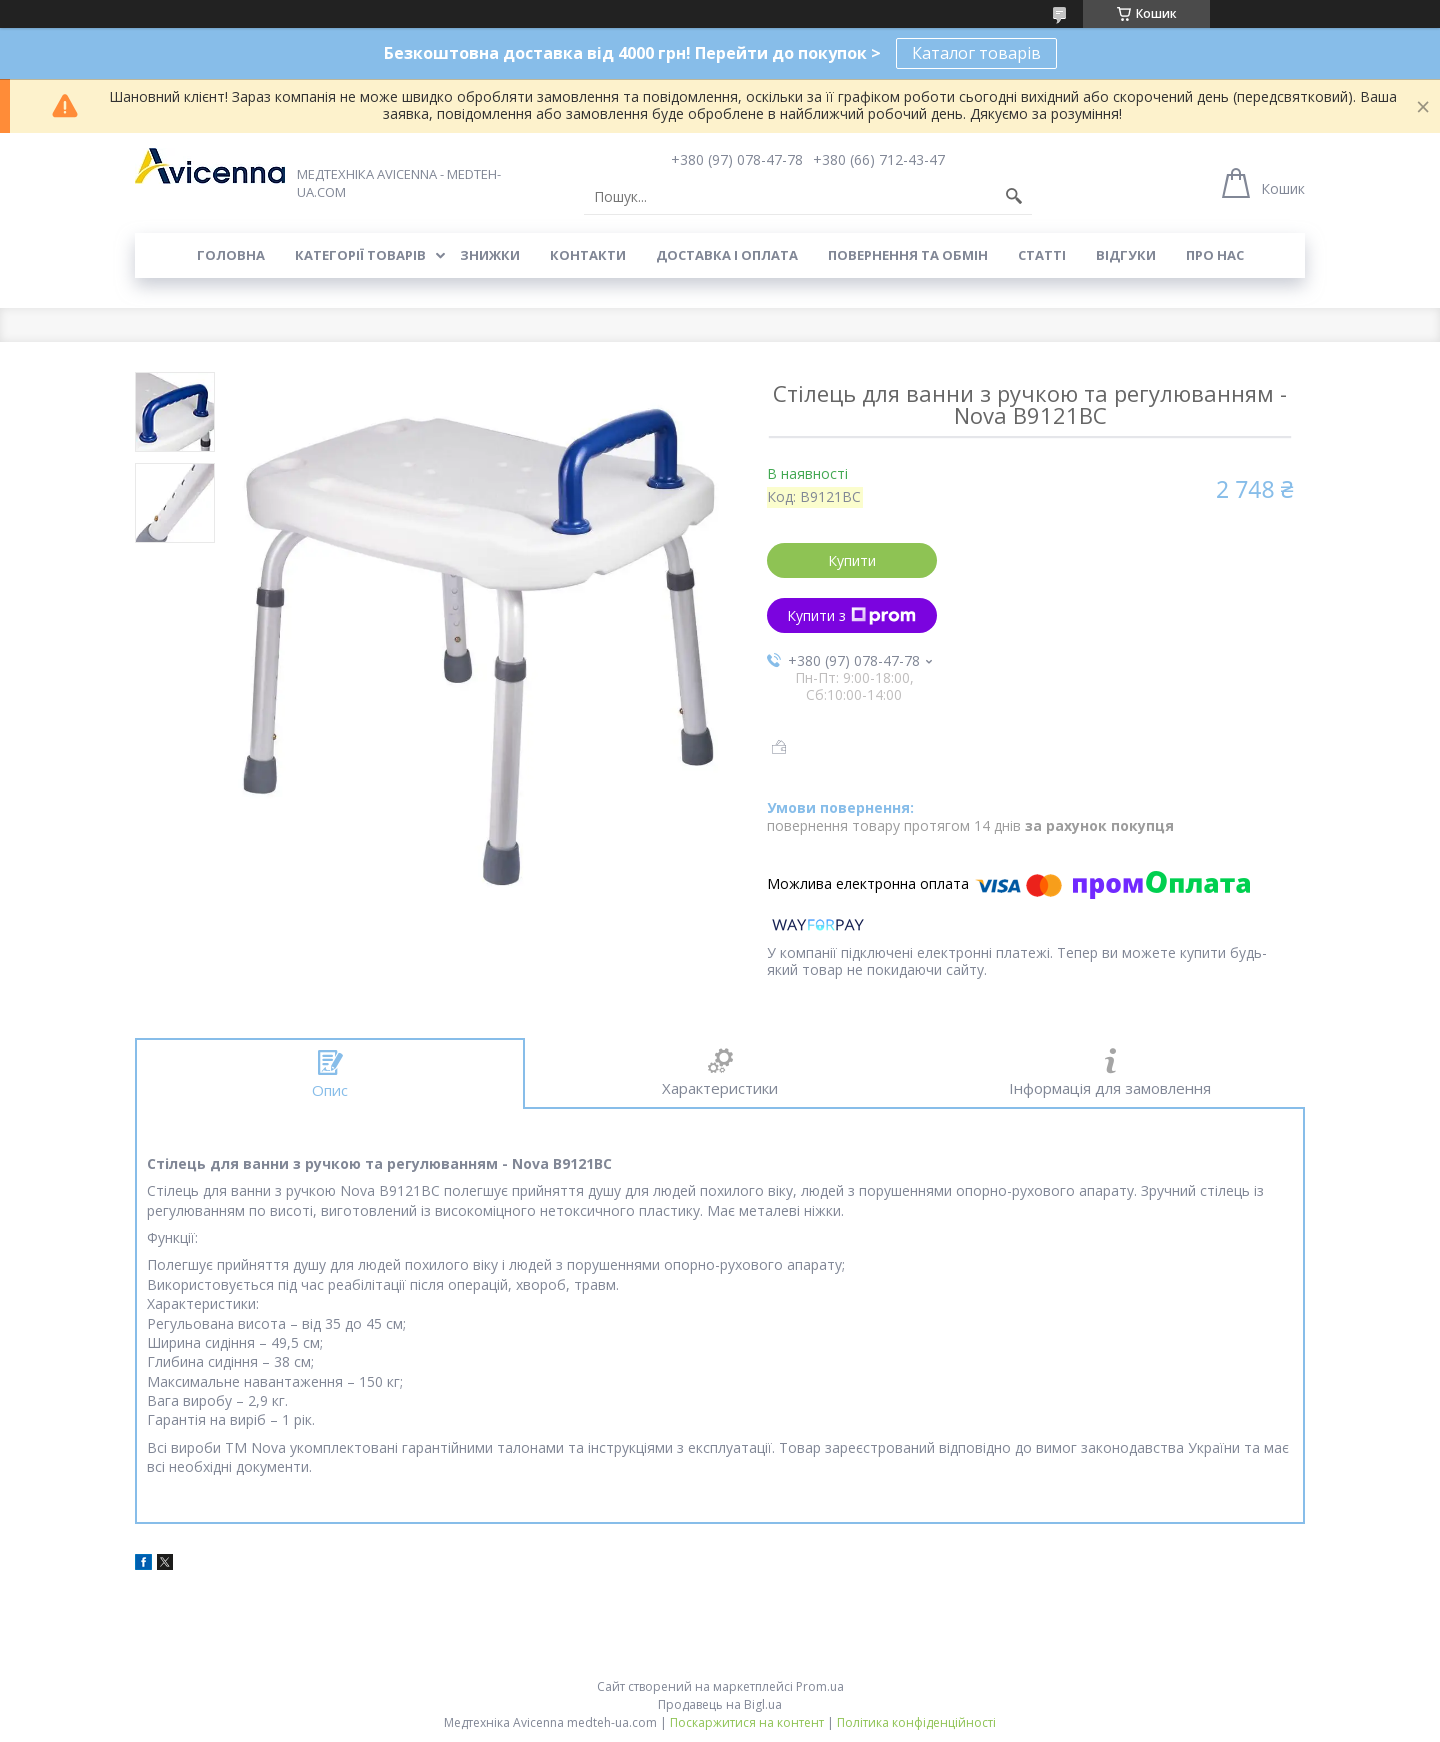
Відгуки (1126, 255)
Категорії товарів (360, 255)
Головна (231, 255)
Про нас (1215, 255)
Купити (852, 560)
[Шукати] (1014, 197)
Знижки (490, 255)
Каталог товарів (976, 53)
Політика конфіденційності (916, 1722)
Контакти (588, 255)
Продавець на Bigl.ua (720, 1704)
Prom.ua (820, 1686)
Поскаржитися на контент (747, 1722)
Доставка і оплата (727, 255)
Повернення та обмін (908, 255)
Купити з (851, 615)
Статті (1042, 255)
